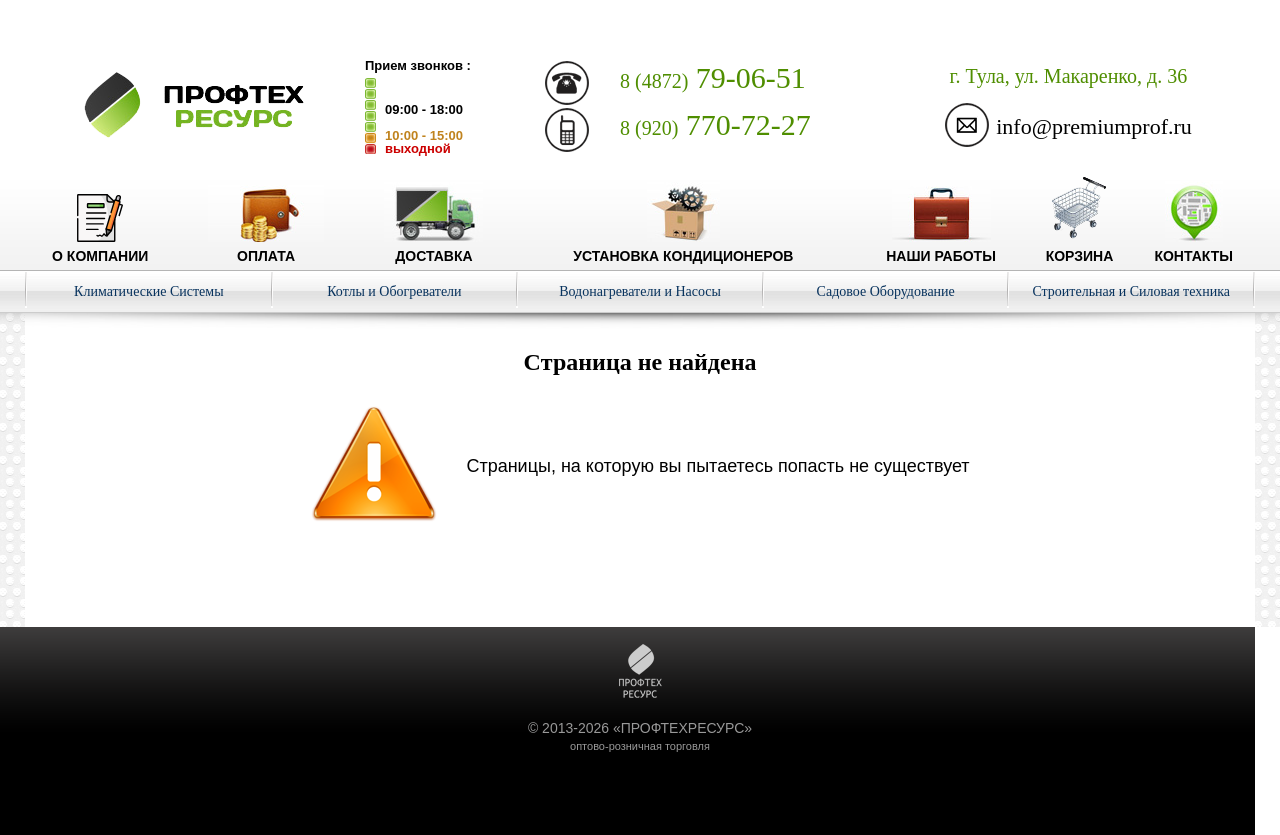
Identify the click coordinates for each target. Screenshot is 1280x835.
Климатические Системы (149, 291)
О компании (100, 248)
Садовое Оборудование (886, 291)
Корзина (1080, 248)
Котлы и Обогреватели (394, 291)
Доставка (433, 248)
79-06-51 (713, 77)
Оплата (266, 248)
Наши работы (941, 248)
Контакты (1193, 248)
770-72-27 (715, 124)
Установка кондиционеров (683, 248)
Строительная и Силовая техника (1131, 291)
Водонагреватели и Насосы (640, 291)
